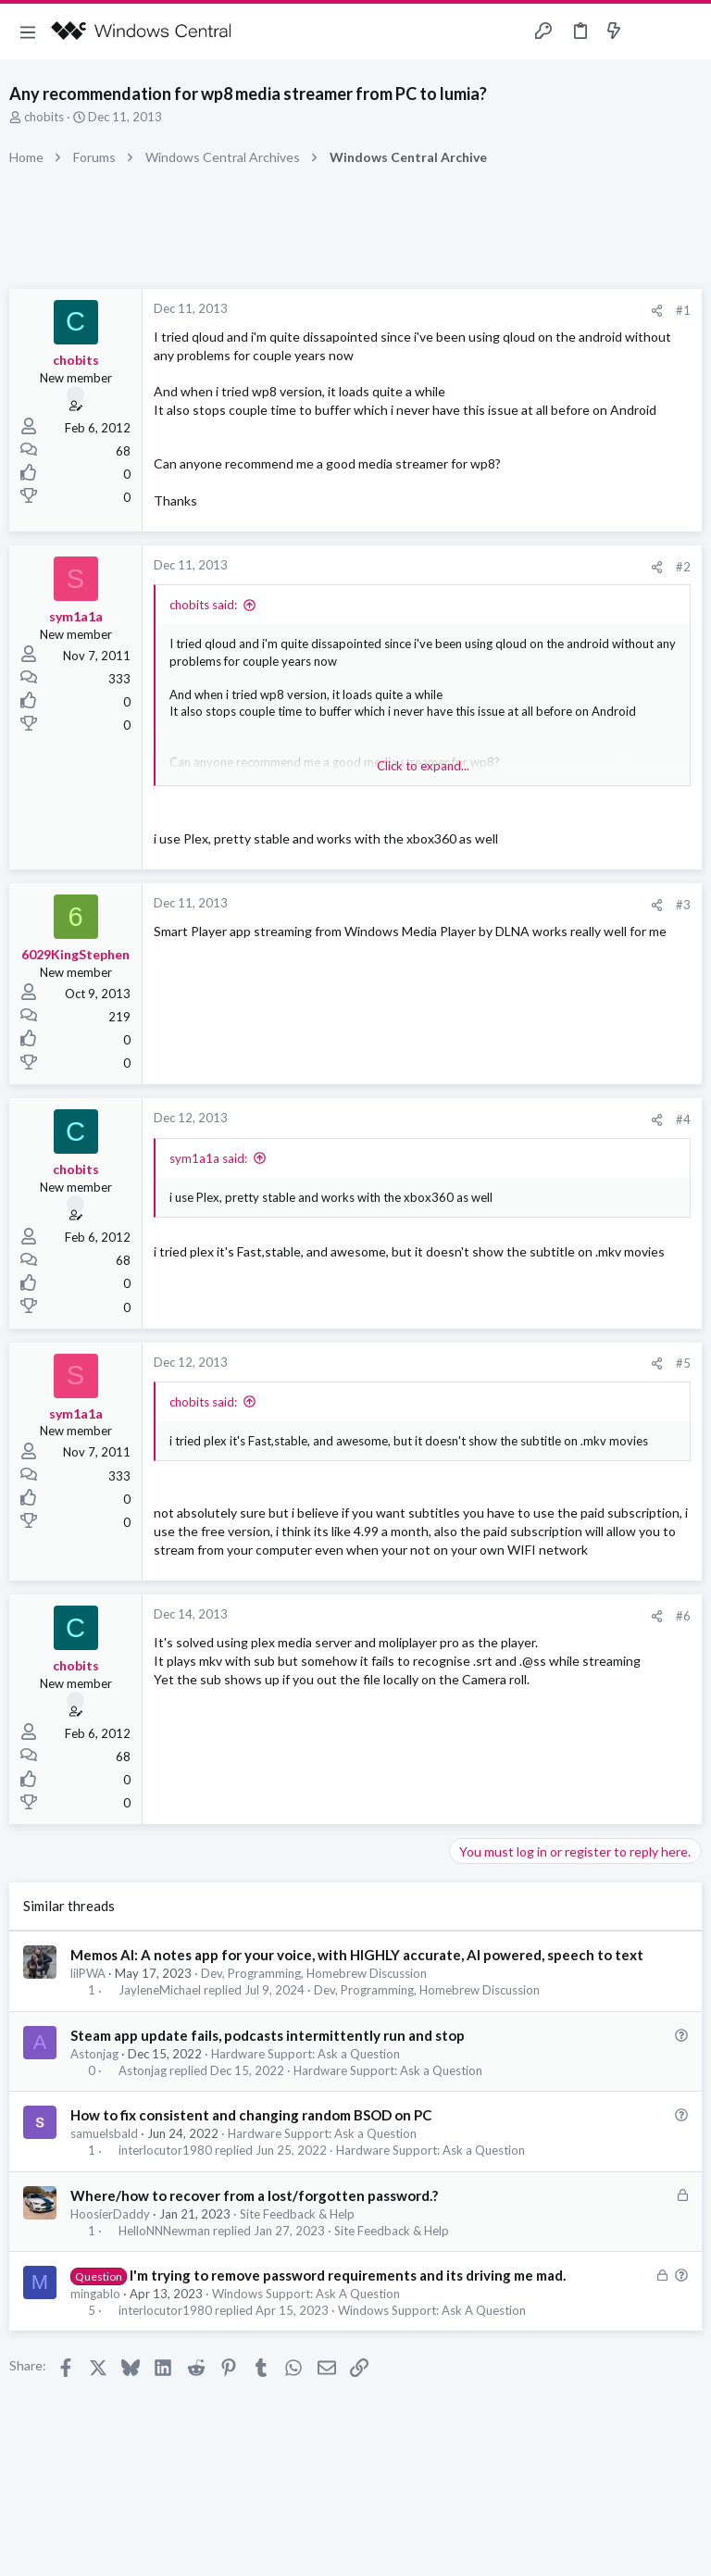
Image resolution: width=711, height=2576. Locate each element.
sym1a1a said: (208, 1158)
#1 (683, 310)
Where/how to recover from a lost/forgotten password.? (254, 2195)
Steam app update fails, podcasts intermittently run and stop (267, 2035)
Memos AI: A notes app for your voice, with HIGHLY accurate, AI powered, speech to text (356, 1954)
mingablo (95, 2293)
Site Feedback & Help (297, 2214)
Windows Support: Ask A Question (306, 2293)
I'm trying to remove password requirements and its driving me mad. (348, 2275)
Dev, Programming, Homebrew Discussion (314, 1973)
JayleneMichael (159, 1990)
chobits (44, 116)
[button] (27, 31)
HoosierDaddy (110, 2214)
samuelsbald (104, 2133)
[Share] (656, 310)
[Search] (686, 32)
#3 (683, 904)
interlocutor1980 (165, 2151)
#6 (683, 1615)
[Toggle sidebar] (650, 31)
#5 (683, 1363)
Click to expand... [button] (423, 765)
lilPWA (88, 1973)
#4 (683, 1119)
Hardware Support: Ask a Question (305, 2053)
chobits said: (203, 604)
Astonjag (94, 2053)
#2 (683, 566)
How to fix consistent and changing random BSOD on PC (250, 2115)
